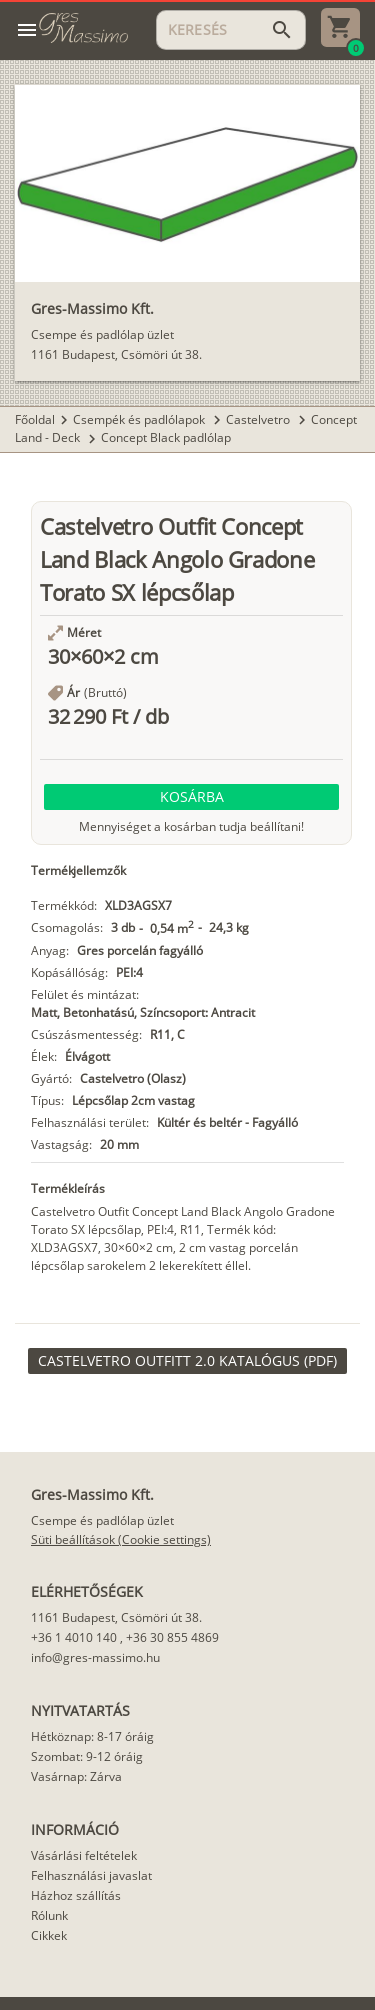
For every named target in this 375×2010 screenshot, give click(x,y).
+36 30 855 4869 (172, 1637)
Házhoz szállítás (76, 1895)
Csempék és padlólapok (140, 419)
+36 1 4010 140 (74, 1637)
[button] (191, 797)
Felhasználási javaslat (91, 1875)
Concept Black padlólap (166, 437)
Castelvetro (259, 419)
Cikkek (49, 1935)
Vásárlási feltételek (84, 1855)
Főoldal (35, 419)
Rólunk (49, 1915)
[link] (187, 1361)
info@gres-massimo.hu (95, 1657)
